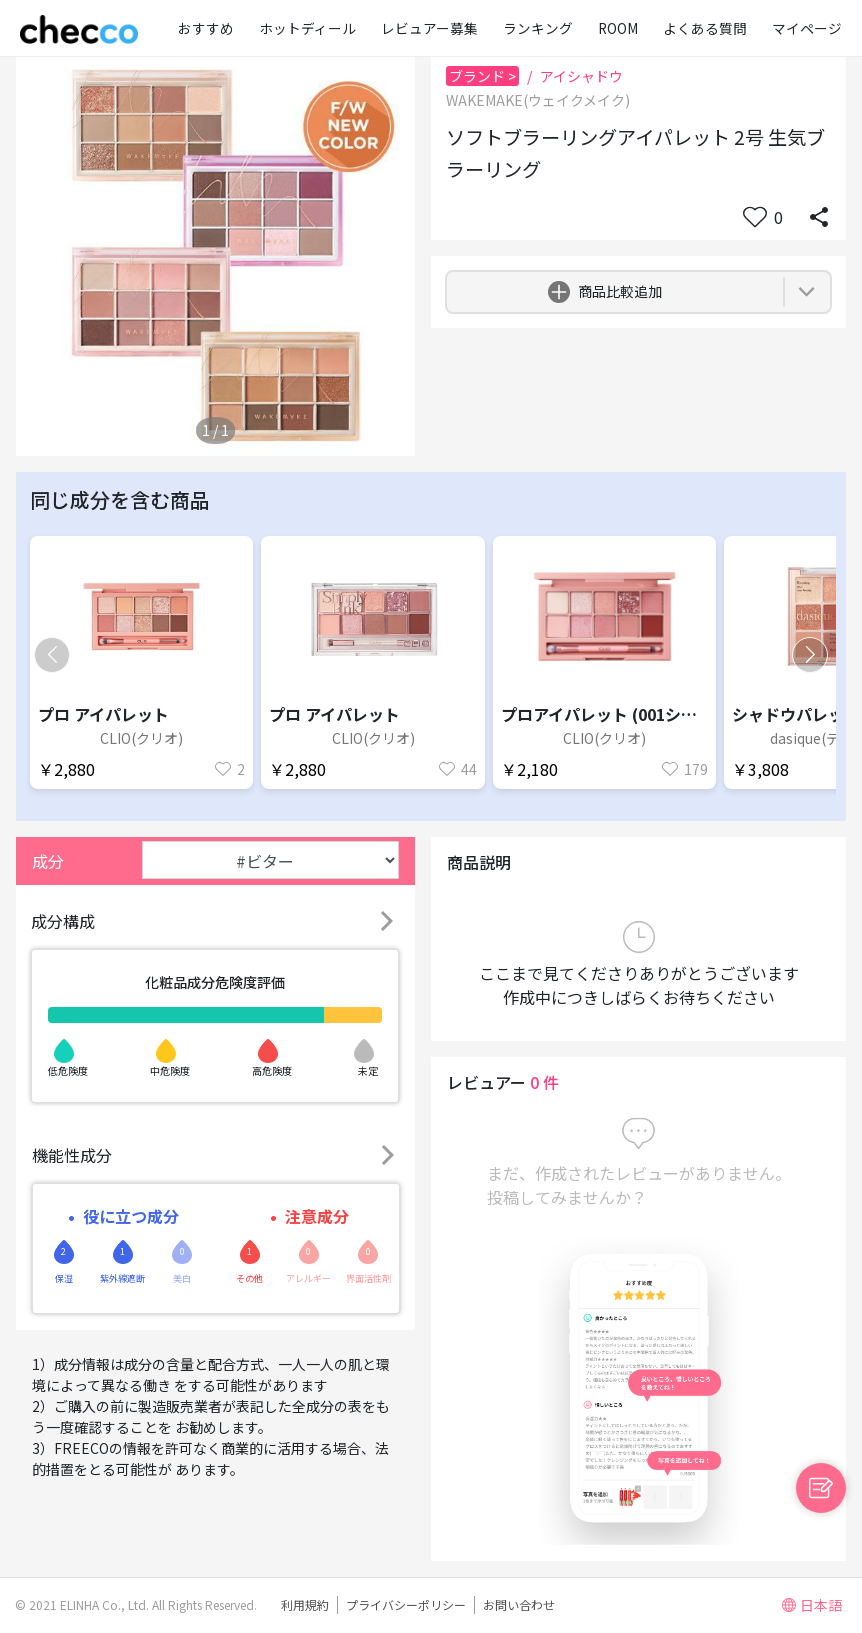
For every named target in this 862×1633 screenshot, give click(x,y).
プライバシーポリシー (406, 1604)
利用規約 (305, 1604)
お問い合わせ (519, 1604)
